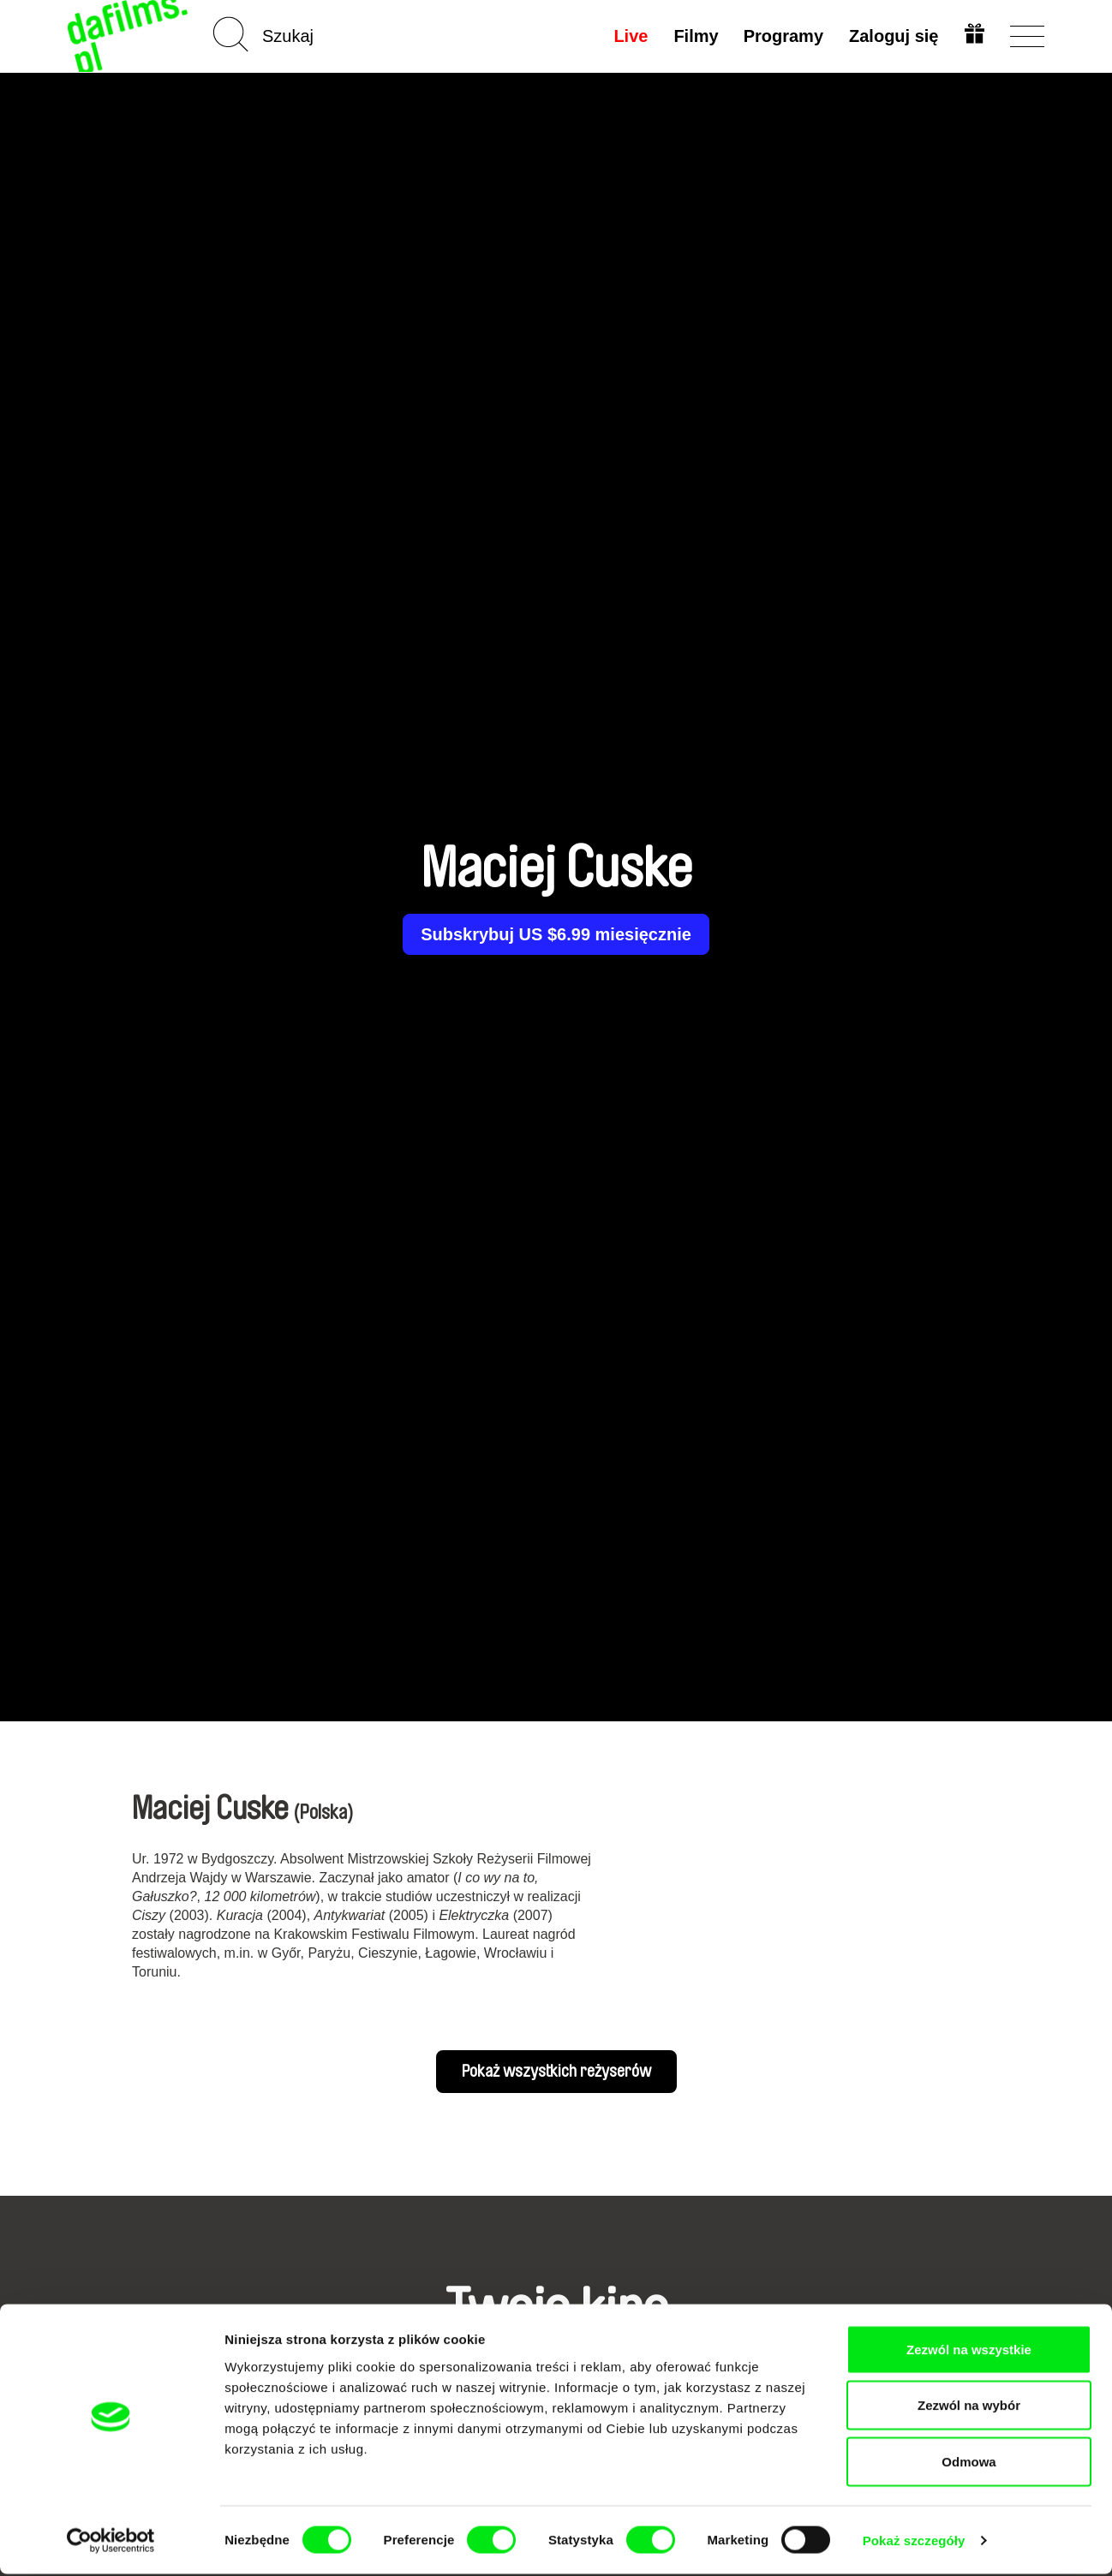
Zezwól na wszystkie (968, 2351)
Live (629, 36)
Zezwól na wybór (969, 2407)
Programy (782, 36)
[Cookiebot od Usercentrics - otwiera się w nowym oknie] (111, 2542)
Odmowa (968, 2463)
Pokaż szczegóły (914, 2542)
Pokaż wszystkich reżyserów (556, 2071)
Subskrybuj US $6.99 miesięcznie (556, 934)
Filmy (694, 36)
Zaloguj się (892, 36)
